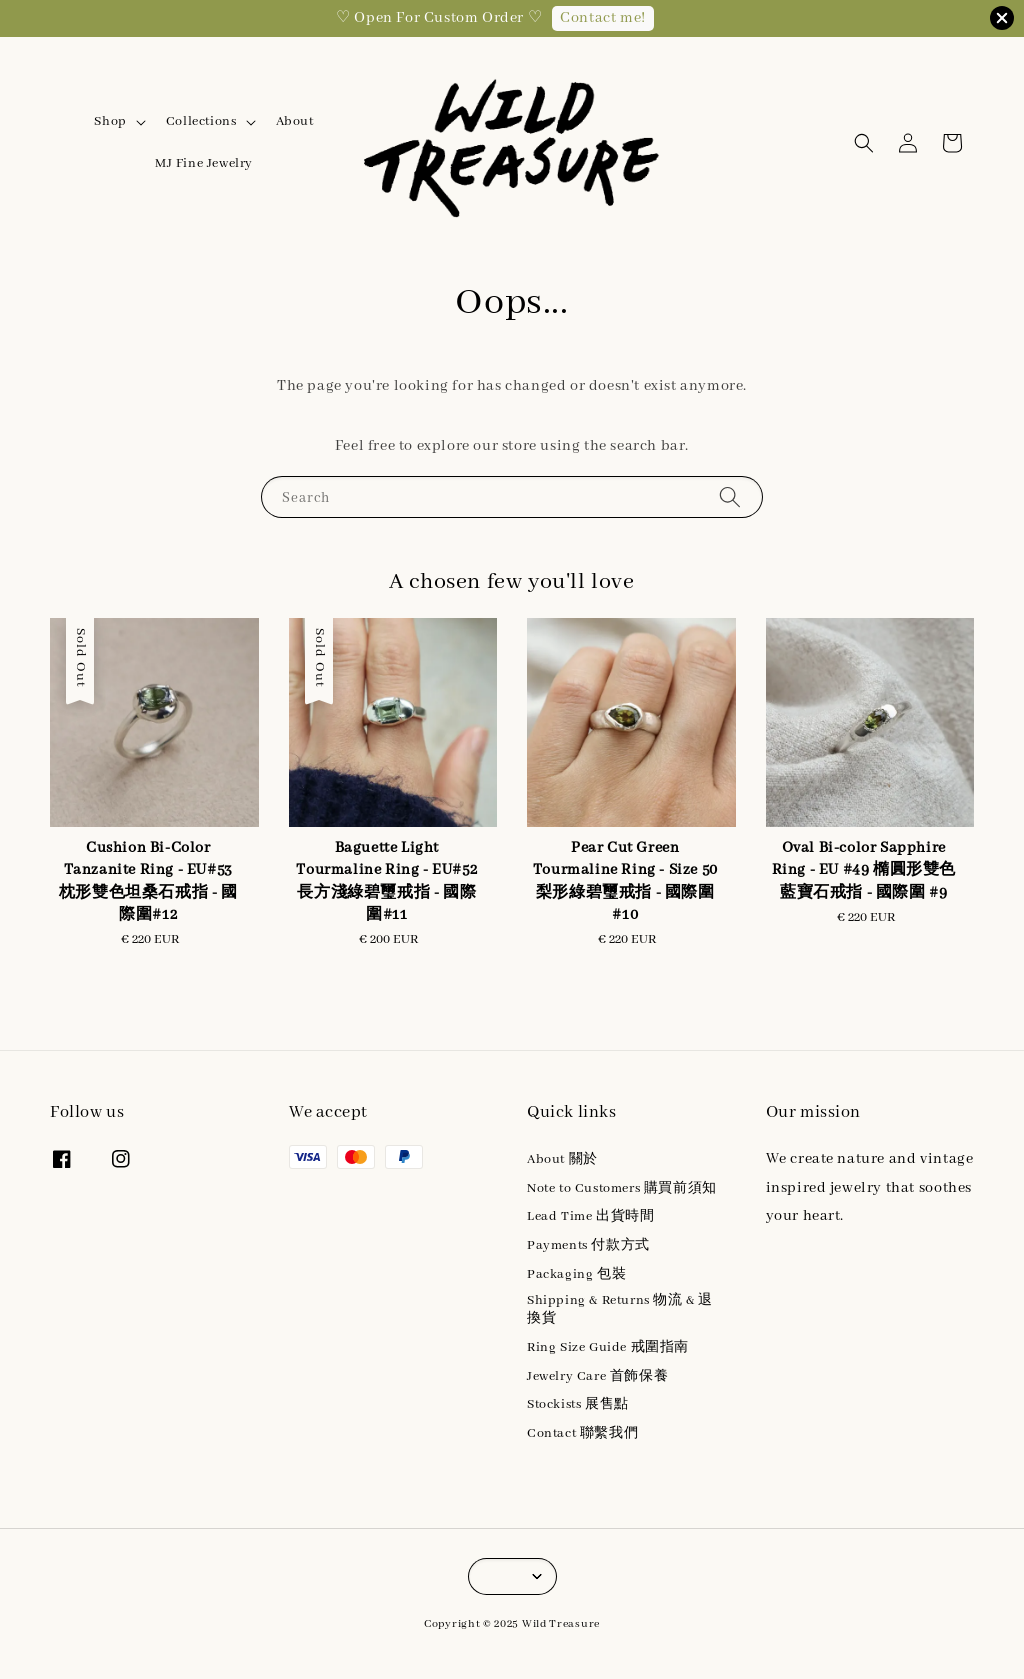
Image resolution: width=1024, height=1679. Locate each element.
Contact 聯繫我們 (582, 1433)
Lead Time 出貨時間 (590, 1216)
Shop (110, 121)
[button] (864, 143)
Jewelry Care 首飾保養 (597, 1376)
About (295, 121)
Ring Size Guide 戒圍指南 (608, 1347)
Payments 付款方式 (588, 1245)
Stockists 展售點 (578, 1404)
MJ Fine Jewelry (204, 163)
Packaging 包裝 (576, 1274)
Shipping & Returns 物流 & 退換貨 (620, 1309)
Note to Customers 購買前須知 (622, 1188)
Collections (201, 121)
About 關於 (562, 1159)
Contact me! (603, 18)
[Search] (730, 496)
